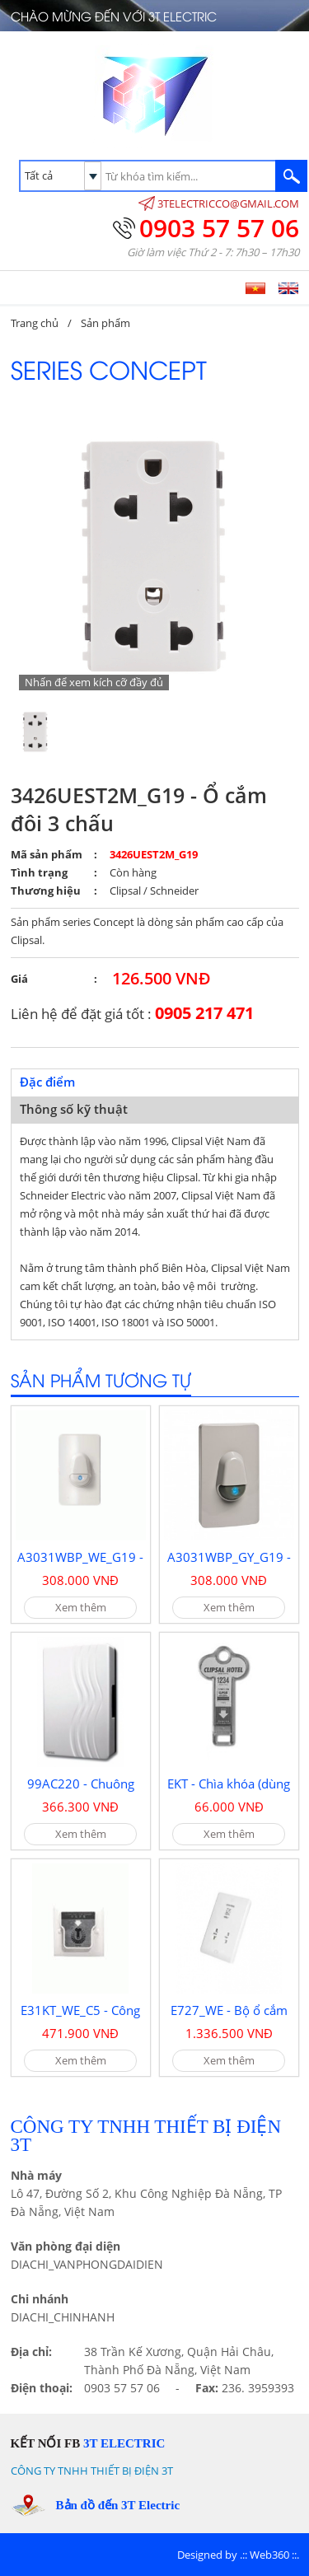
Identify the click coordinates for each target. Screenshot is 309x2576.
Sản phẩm (105, 323)
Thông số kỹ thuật (74, 1109)
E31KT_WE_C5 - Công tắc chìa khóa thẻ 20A (81, 2018)
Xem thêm (80, 1607)
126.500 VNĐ (161, 978)
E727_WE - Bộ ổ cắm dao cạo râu (229, 2018)
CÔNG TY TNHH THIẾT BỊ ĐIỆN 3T (92, 2470)
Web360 (269, 2554)
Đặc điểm (47, 1081)
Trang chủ (35, 323)
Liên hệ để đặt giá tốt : (132, 1013)
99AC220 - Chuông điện (80, 1791)
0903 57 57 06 (219, 228)
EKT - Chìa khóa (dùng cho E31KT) (228, 1791)
